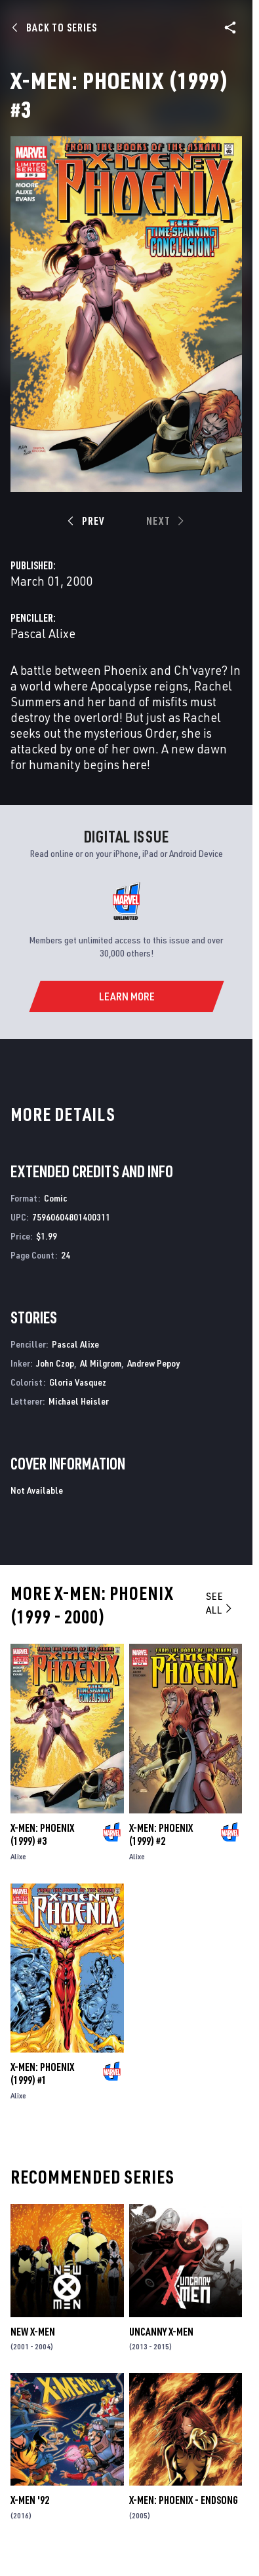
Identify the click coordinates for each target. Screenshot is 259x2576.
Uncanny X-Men (161, 2331)
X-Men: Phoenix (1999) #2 (161, 1834)
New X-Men (32, 2331)
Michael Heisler (79, 1401)
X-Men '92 (29, 2500)
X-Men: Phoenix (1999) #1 (42, 2073)
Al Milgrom (100, 1363)
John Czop (55, 1363)
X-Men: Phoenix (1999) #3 (42, 1834)
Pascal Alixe (42, 633)
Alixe (18, 1856)
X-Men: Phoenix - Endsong (183, 2500)
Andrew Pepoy (153, 1363)
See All (220, 1602)
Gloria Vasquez (77, 1382)
